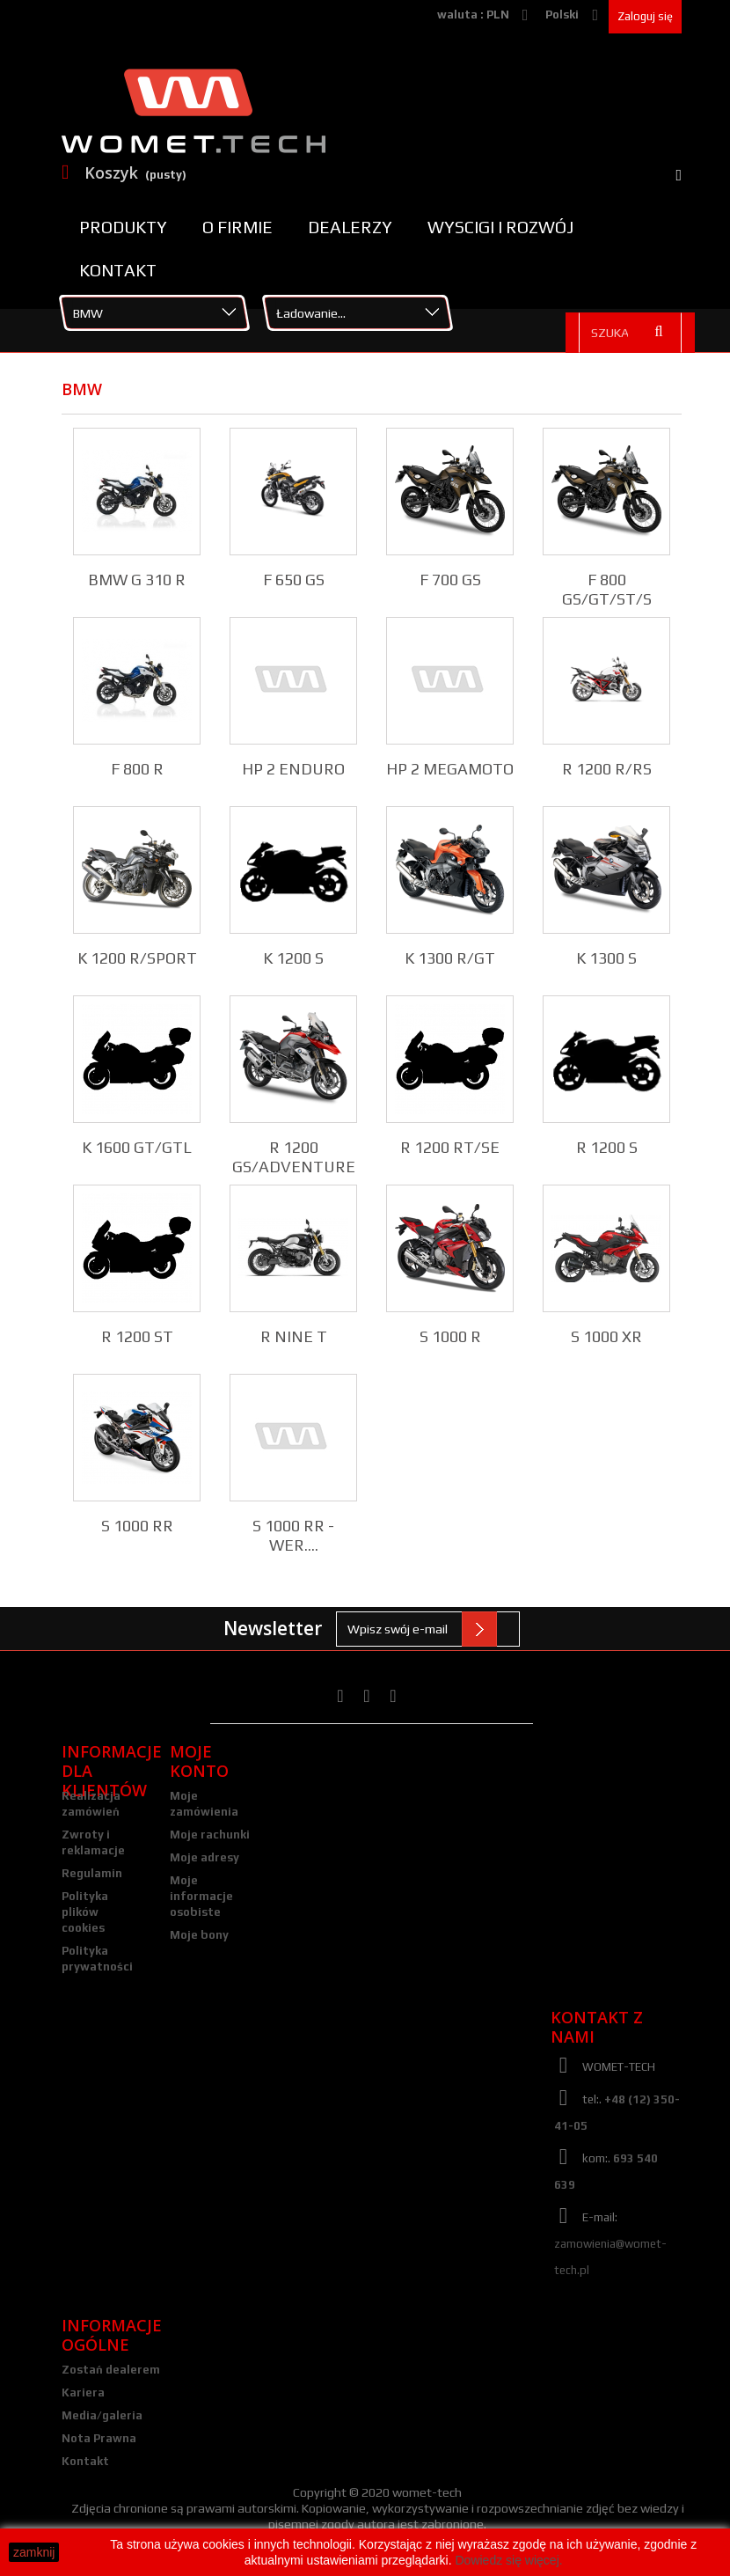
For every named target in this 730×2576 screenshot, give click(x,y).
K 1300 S (606, 958)
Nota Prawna (99, 2438)
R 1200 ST (137, 1336)
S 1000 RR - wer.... (293, 1535)
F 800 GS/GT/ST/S (607, 589)
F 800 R (137, 769)
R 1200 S (607, 1147)
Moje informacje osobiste (201, 1896)
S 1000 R (450, 1336)
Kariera (83, 2392)
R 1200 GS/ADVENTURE (293, 1157)
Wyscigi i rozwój (500, 227)
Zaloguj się (645, 16)
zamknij (34, 2552)
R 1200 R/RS (607, 769)
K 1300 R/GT (450, 958)
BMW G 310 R (137, 579)
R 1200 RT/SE (450, 1147)
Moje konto (199, 1761)
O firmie (237, 227)
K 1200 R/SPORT (137, 958)
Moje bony (199, 1934)
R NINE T (293, 1336)
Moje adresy (204, 1857)
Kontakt (118, 270)
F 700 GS (450, 579)
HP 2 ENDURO (293, 769)
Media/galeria (102, 2415)
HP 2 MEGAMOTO (450, 769)
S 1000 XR (606, 1336)
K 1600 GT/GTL (137, 1147)
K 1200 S (293, 958)
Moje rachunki (210, 1834)
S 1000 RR (137, 1525)
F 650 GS (294, 579)
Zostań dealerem (111, 2369)
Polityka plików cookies (85, 1912)
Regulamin (92, 1873)
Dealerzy (350, 227)
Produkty (123, 227)
